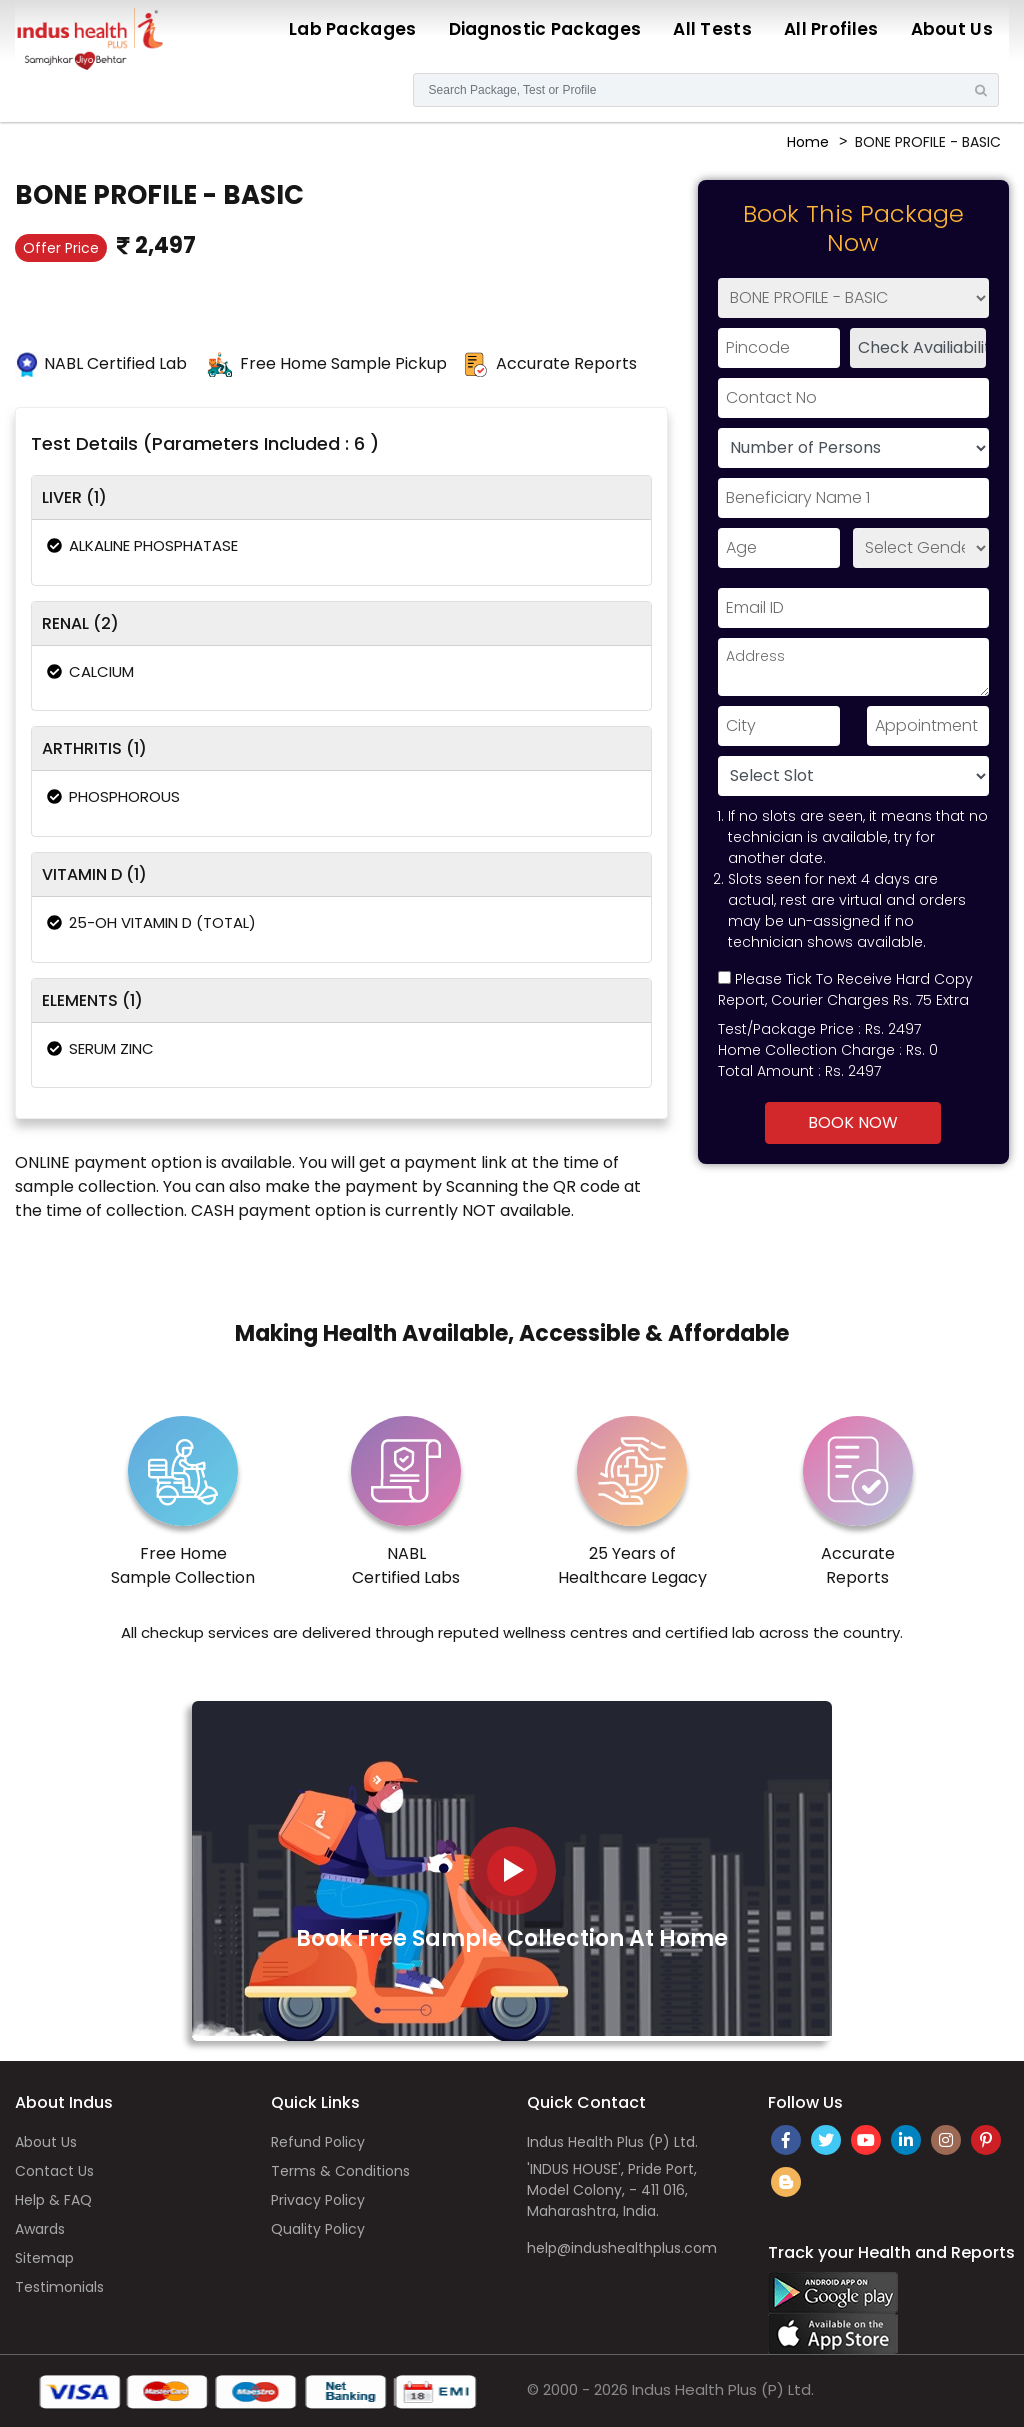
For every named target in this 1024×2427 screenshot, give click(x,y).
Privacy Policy (318, 2200)
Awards (40, 2229)
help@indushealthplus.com (622, 2248)
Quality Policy (318, 2229)
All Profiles (831, 29)
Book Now (853, 1122)
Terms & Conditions (340, 2171)
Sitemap (44, 2258)
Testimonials (59, 2287)
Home (808, 142)
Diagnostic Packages (545, 29)
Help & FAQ (53, 2200)
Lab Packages (353, 29)
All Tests (712, 29)
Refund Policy (318, 2142)
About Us (952, 29)
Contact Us (54, 2171)
